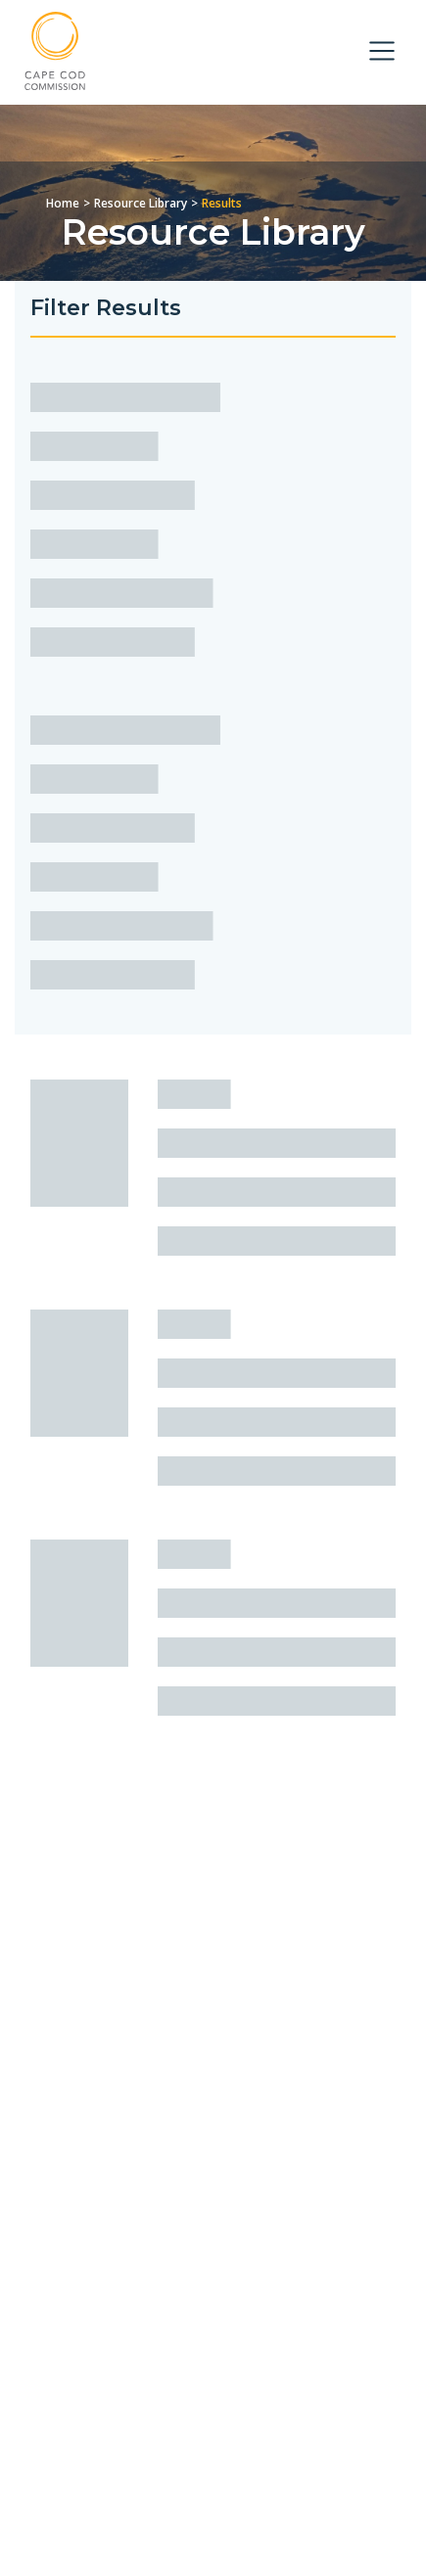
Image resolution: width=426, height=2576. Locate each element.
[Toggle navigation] (382, 50)
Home (62, 203)
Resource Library (140, 203)
